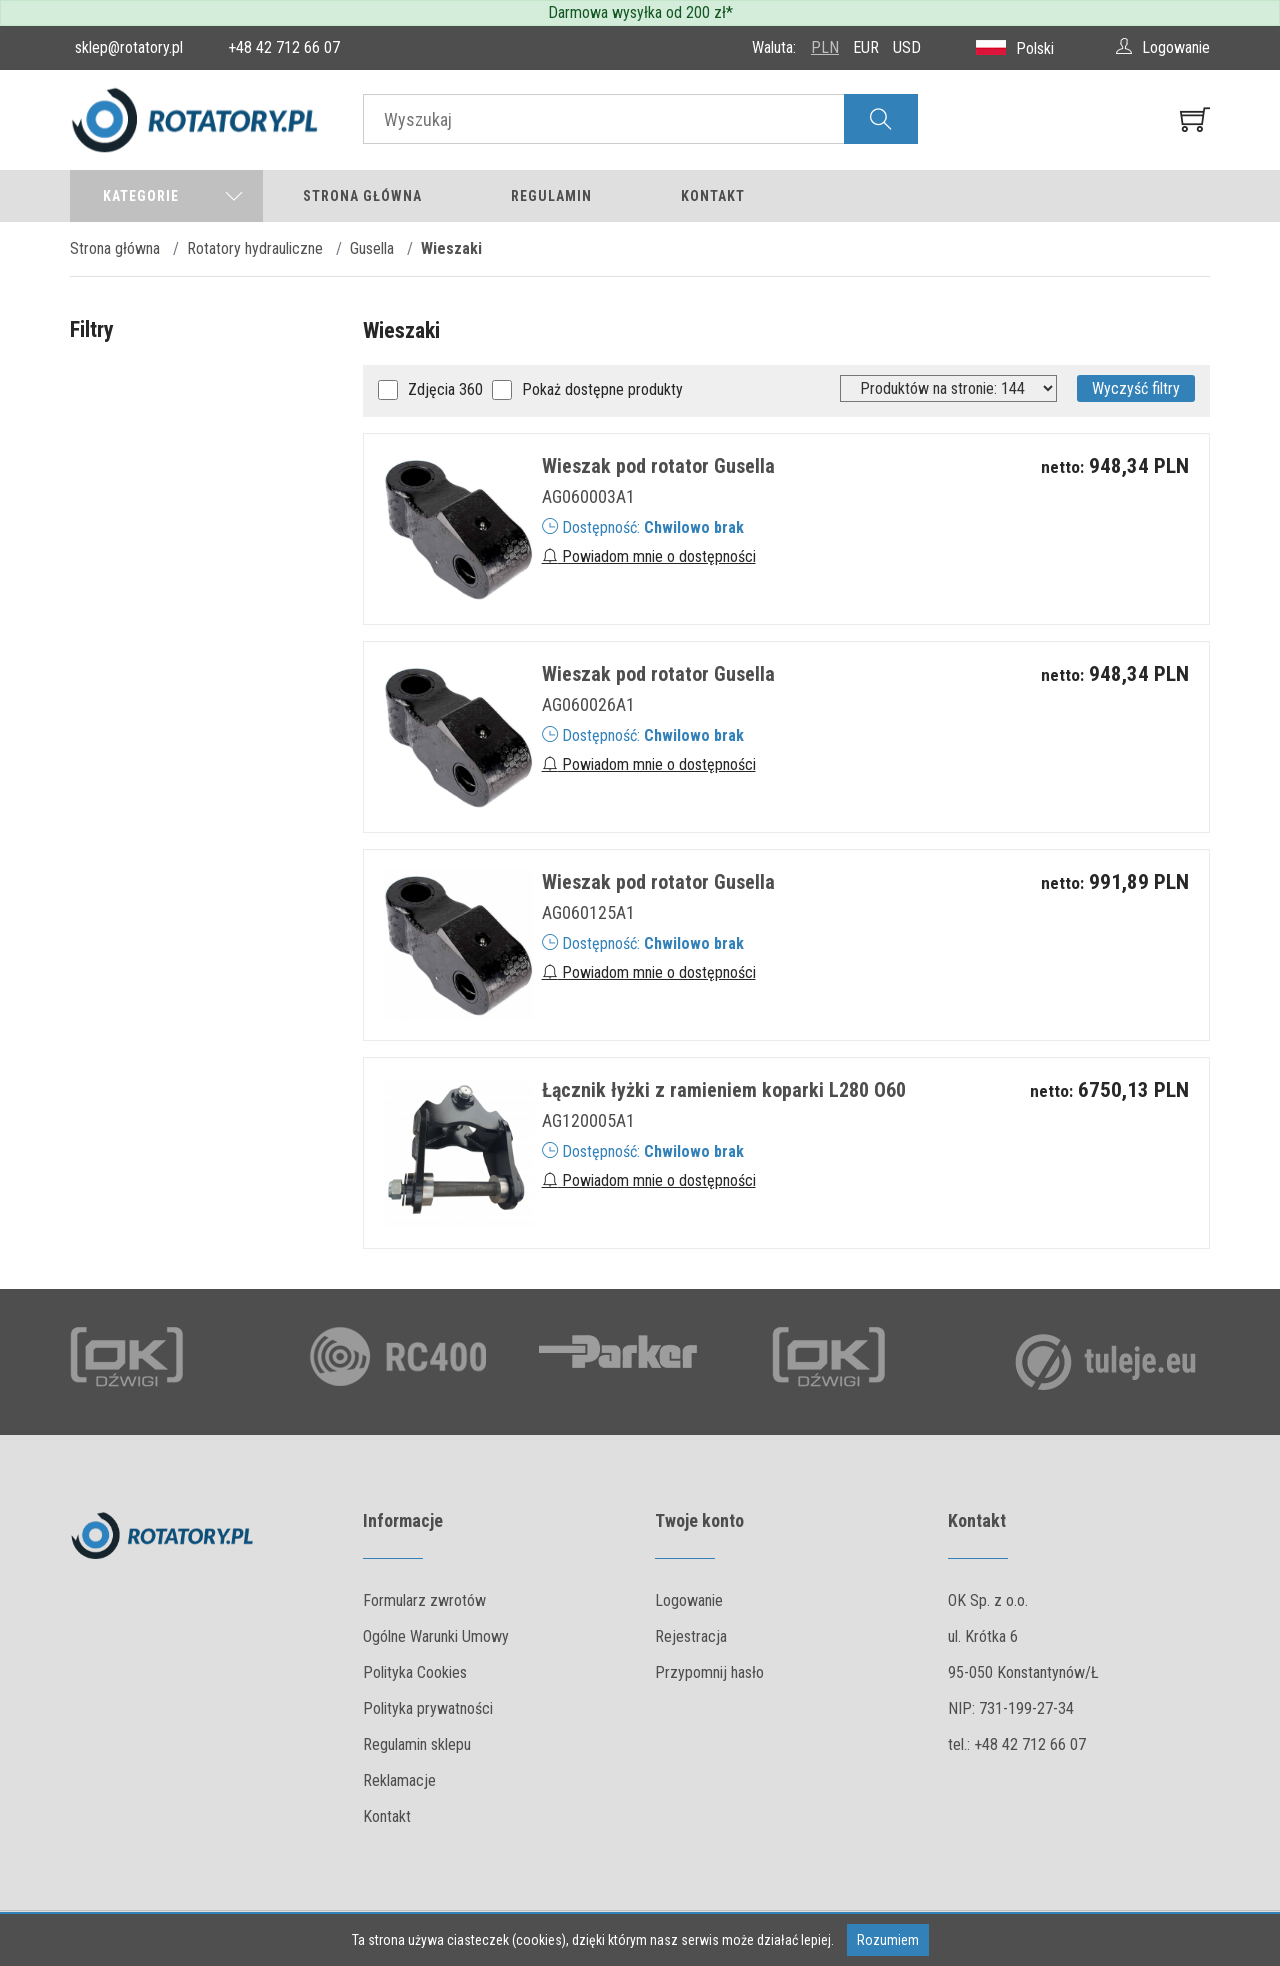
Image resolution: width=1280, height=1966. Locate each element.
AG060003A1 (588, 496)
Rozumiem (888, 1940)
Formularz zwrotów (424, 1600)
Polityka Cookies (415, 1672)
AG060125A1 (588, 912)
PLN (825, 47)
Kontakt (713, 196)
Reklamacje (399, 1780)
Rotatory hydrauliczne (255, 248)
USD (907, 47)
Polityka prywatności (428, 1708)
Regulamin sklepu (417, 1744)
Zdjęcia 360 (445, 389)
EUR (866, 47)
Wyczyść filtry (1136, 388)
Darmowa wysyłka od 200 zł (637, 12)
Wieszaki (451, 248)
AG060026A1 (588, 704)
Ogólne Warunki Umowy (436, 1636)
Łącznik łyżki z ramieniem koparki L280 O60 (724, 1090)
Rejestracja (691, 1636)
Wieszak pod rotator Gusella (658, 466)
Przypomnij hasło (709, 1672)
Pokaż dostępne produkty (602, 389)
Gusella (372, 248)
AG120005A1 (588, 1120)
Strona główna (362, 196)
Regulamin (551, 196)
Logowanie (689, 1600)
